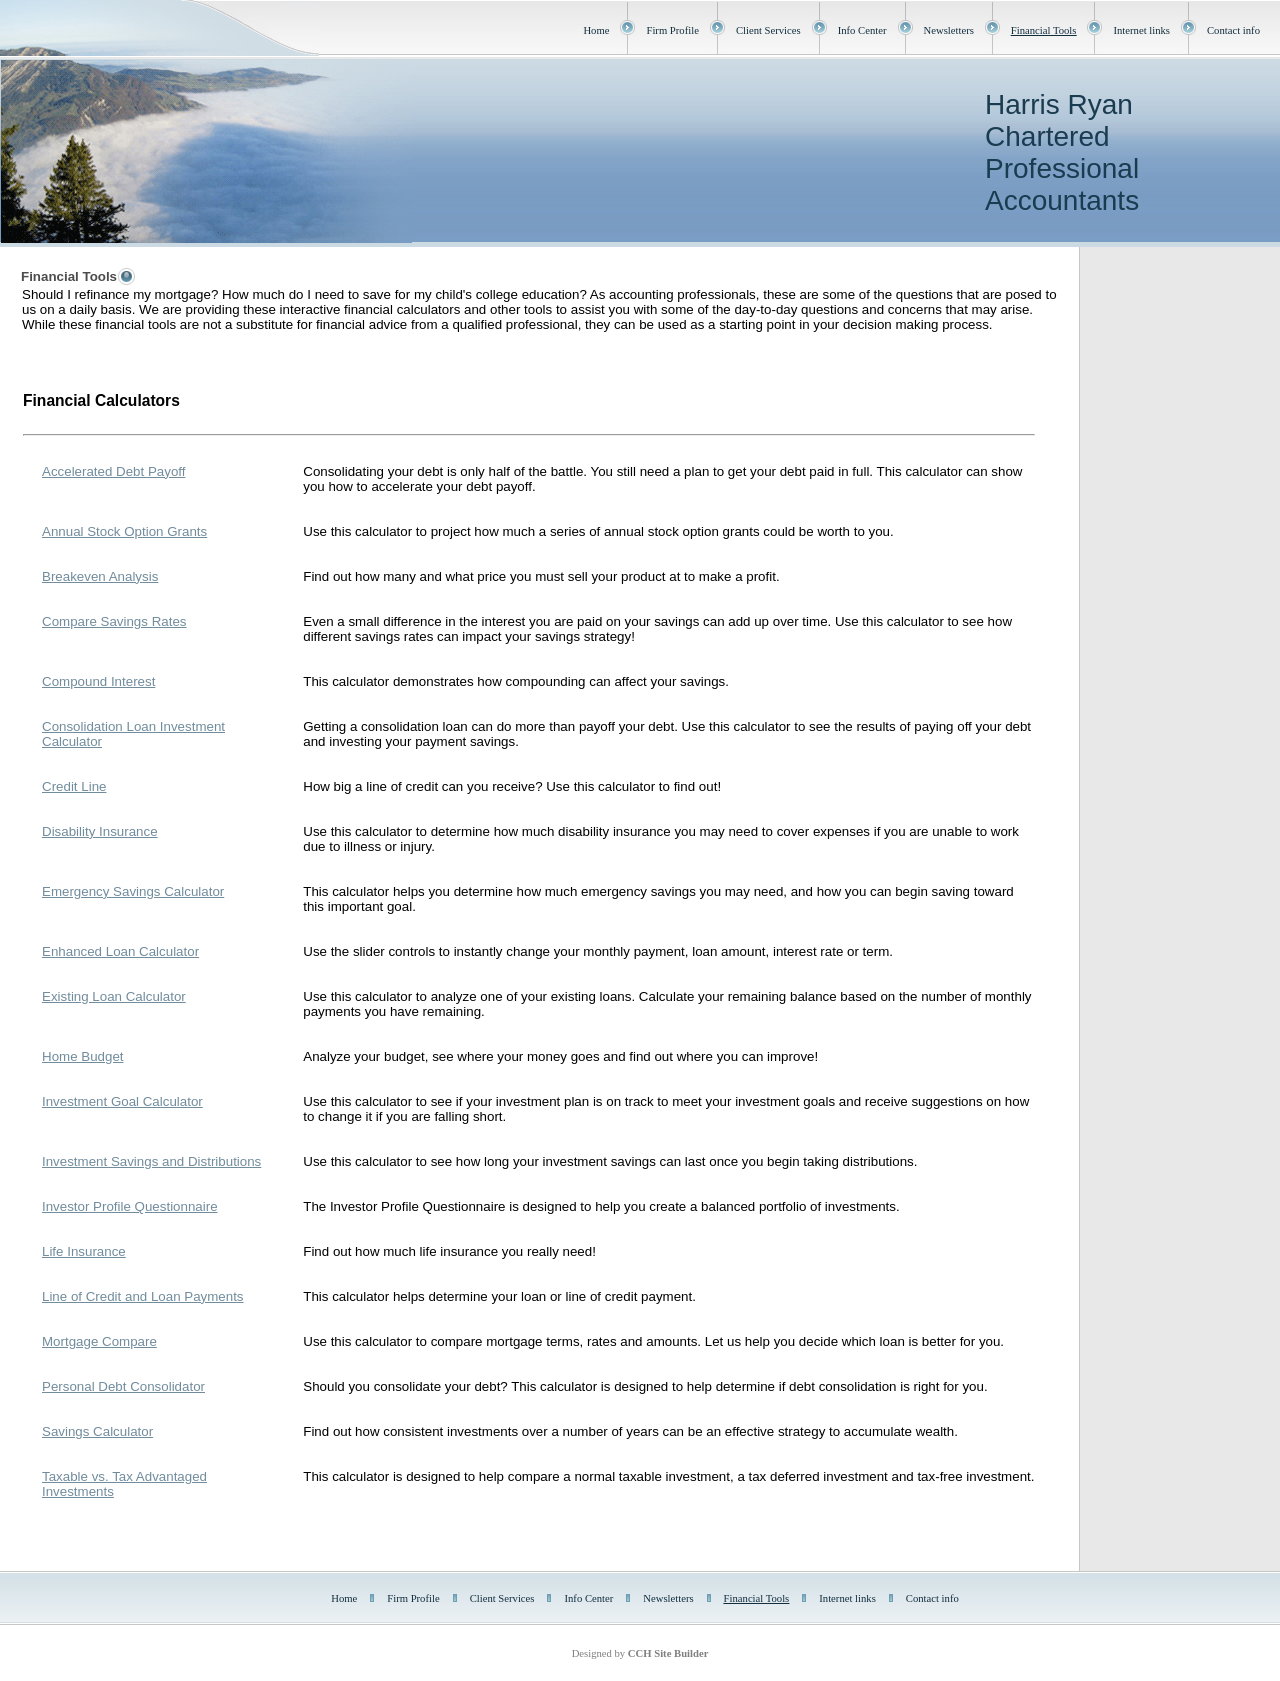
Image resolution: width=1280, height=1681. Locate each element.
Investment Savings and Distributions (151, 1161)
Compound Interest (98, 681)
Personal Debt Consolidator (123, 1386)
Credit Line (74, 786)
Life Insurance (84, 1251)
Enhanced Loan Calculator (120, 951)
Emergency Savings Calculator (133, 891)
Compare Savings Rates (114, 621)
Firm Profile (672, 30)
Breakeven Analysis (100, 576)
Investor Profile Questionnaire (130, 1206)
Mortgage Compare (99, 1341)
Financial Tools (1044, 30)
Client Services (768, 30)
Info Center (862, 30)
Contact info (1233, 30)
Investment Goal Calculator (122, 1101)
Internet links (1141, 30)
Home (596, 30)
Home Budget (83, 1056)
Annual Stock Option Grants (124, 531)
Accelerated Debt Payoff (114, 471)
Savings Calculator (97, 1431)
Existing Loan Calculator (114, 996)
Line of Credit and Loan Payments (143, 1296)
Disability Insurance (100, 831)
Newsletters (949, 30)
